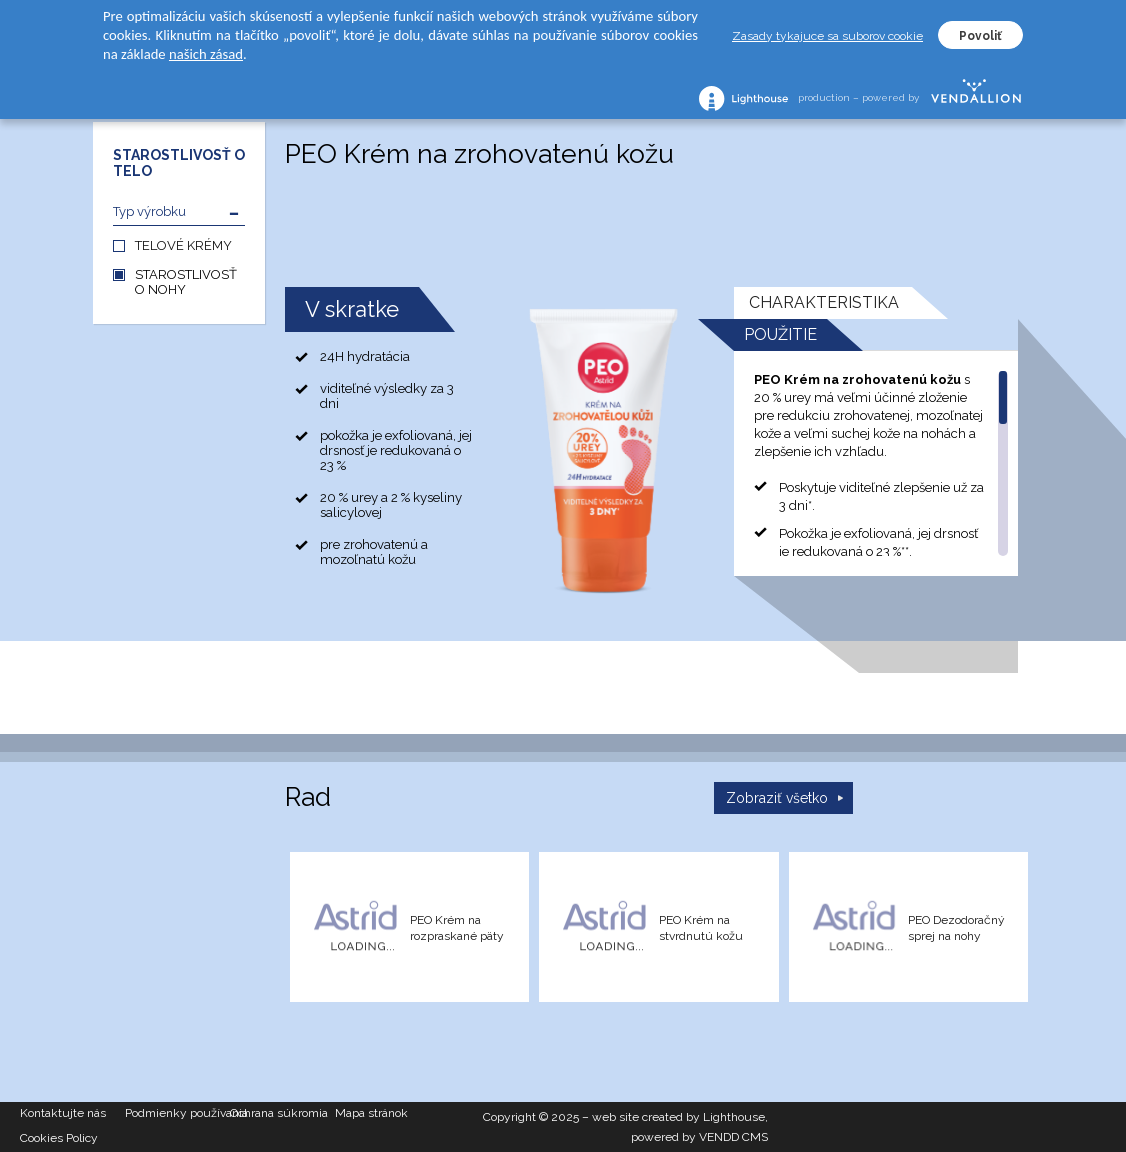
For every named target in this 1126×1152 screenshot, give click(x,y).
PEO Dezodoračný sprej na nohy (956, 928)
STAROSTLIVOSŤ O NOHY (186, 282)
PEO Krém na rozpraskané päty (457, 928)
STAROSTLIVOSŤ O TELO (179, 163)
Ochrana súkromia (279, 1113)
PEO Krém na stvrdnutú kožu (701, 928)
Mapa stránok (371, 1113)
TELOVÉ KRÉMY (183, 245)
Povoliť (980, 36)
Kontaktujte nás (63, 1113)
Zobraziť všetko (777, 798)
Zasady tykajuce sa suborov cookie (827, 36)
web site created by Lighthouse (678, 1117)
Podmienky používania (177, 1113)
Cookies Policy (59, 1138)
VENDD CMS (733, 1137)
